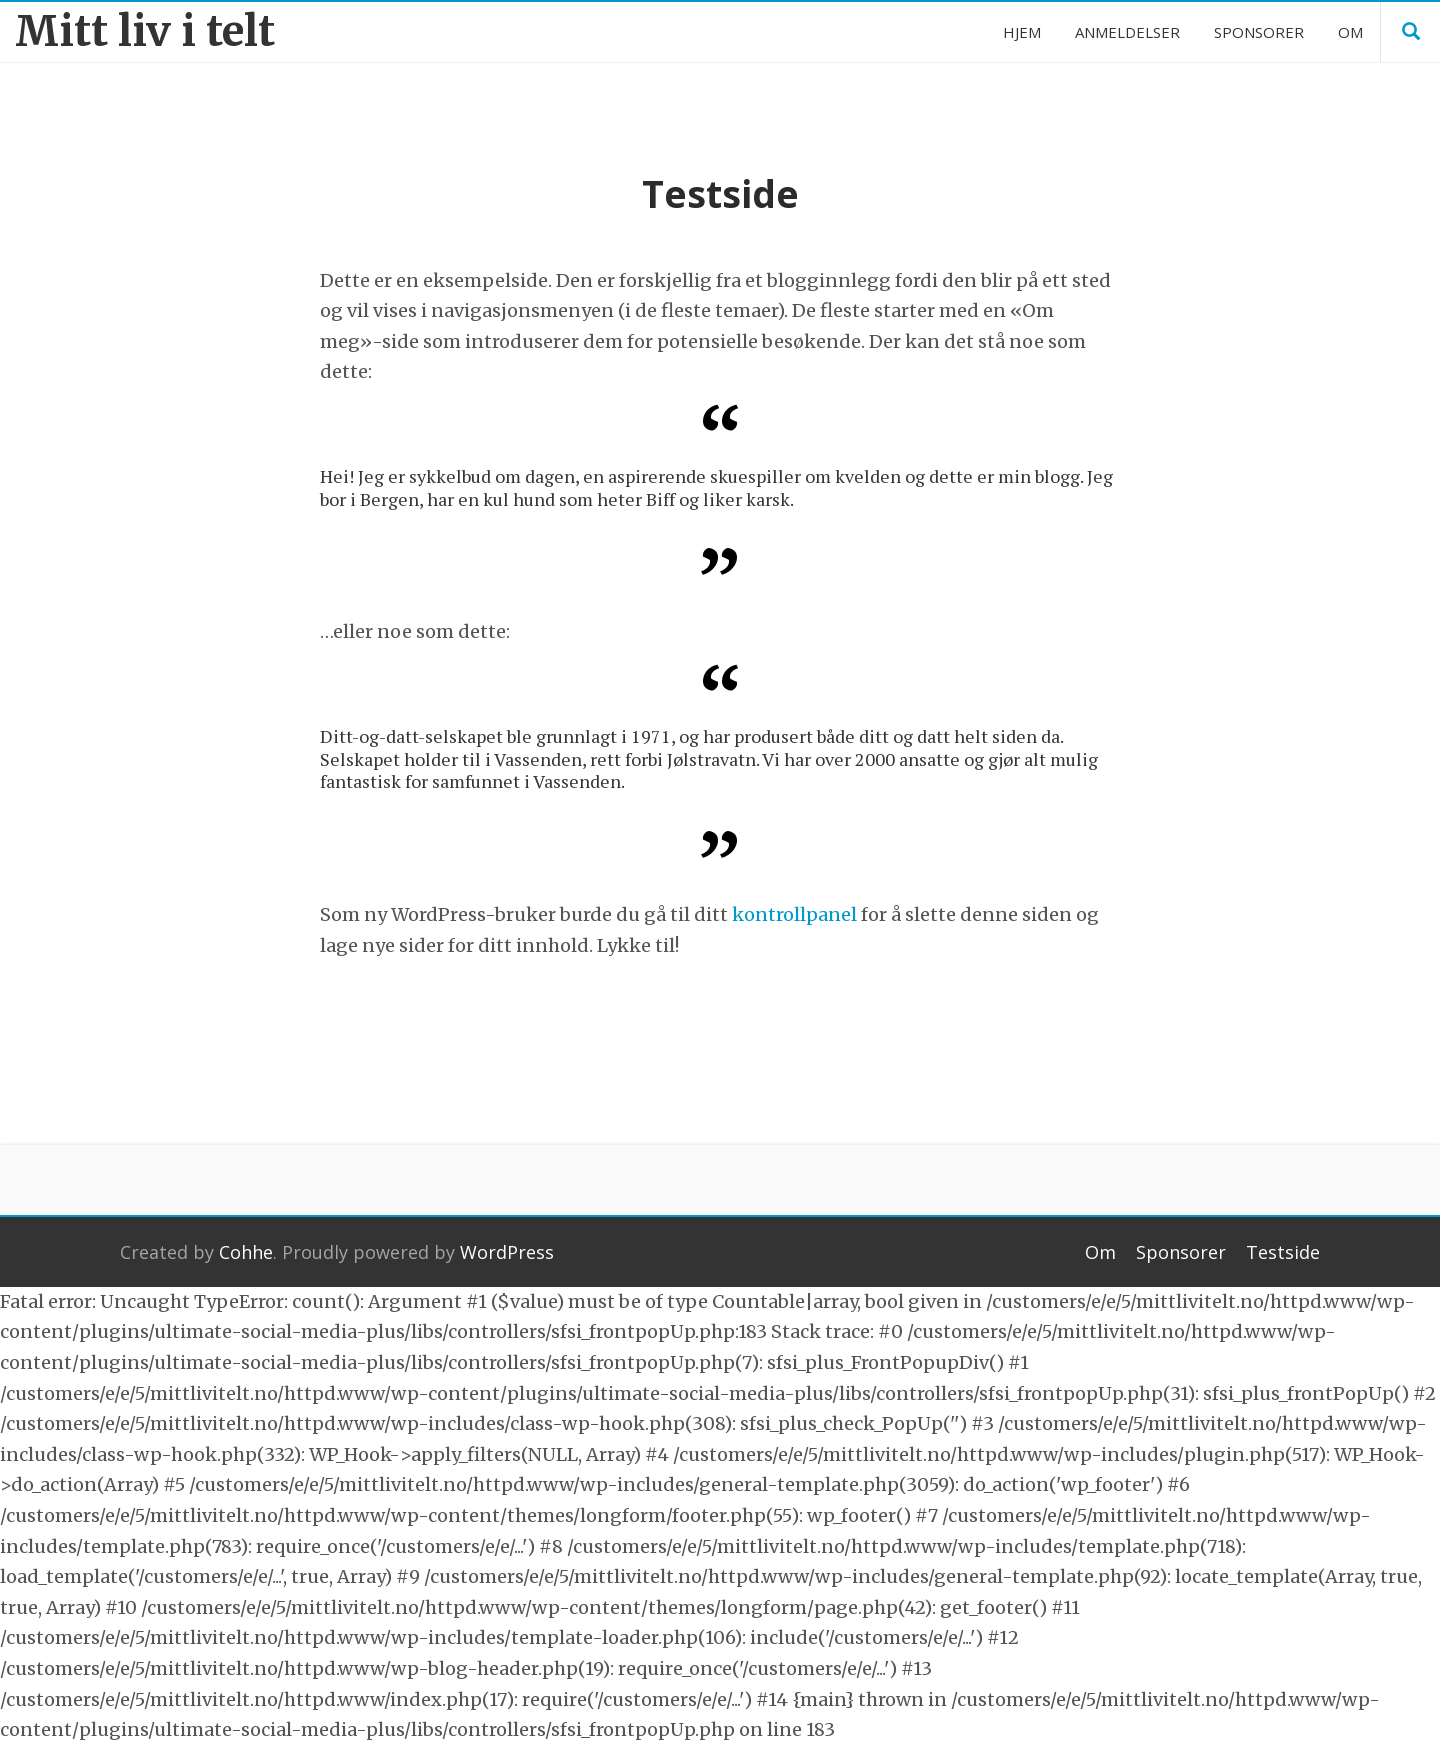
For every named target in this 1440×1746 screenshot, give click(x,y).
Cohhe (246, 1252)
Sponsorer (1181, 1252)
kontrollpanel (794, 914)
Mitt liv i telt (145, 31)
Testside (1283, 1252)
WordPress (507, 1252)
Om (1100, 1252)
